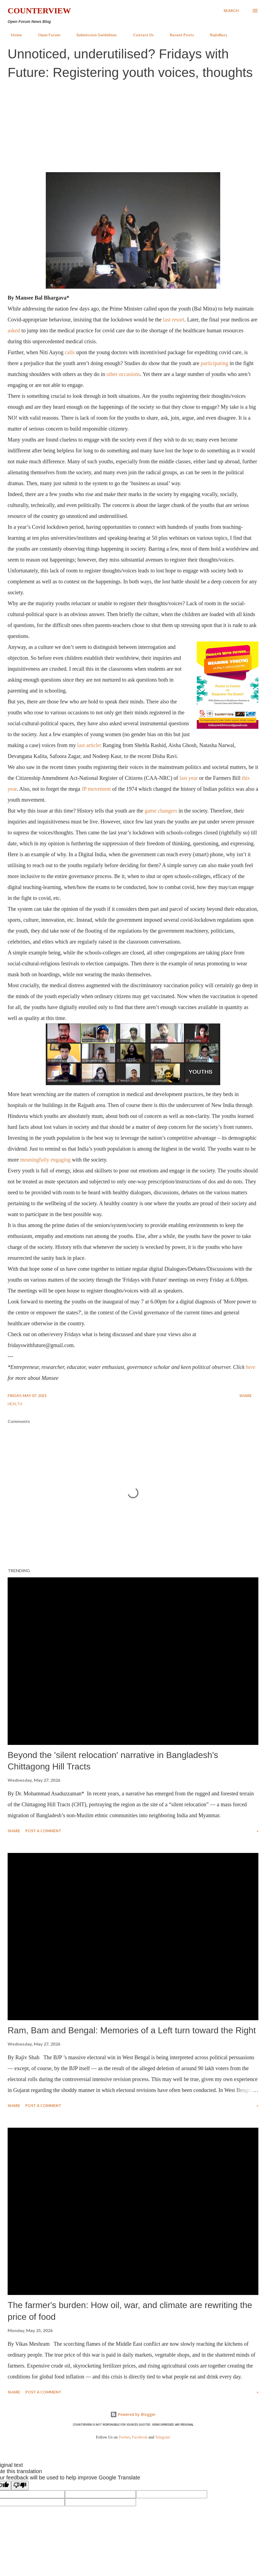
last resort (173, 320)
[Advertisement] (133, 125)
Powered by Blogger (133, 2414)
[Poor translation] (20, 2485)
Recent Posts (179, 34)
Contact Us (140, 34)
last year (188, 778)
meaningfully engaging (45, 1160)
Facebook (139, 2437)
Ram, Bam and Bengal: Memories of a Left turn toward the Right (132, 2030)
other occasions (123, 374)
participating (214, 363)
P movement (97, 789)
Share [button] (245, 1395)
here (250, 1367)
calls (70, 352)
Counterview (39, 10)
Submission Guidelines (93, 34)
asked (14, 330)
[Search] (231, 11)
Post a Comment (43, 1830)
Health (15, 1403)
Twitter (124, 2437)
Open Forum (46, 34)
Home (13, 34)
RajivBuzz (215, 34)
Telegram (162, 2437)
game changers (161, 811)
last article (88, 745)
